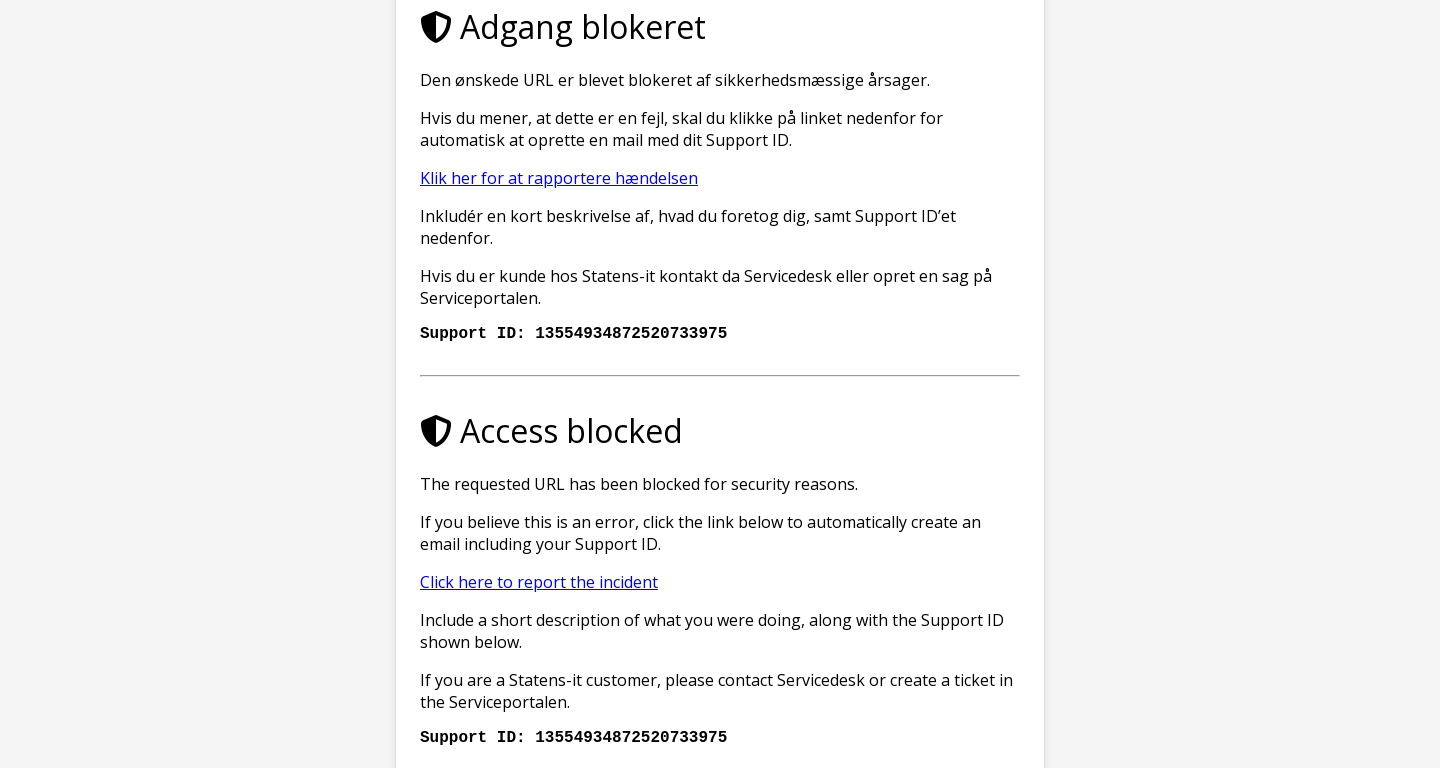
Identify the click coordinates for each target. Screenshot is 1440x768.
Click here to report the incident (539, 582)
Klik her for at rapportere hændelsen (559, 174)
